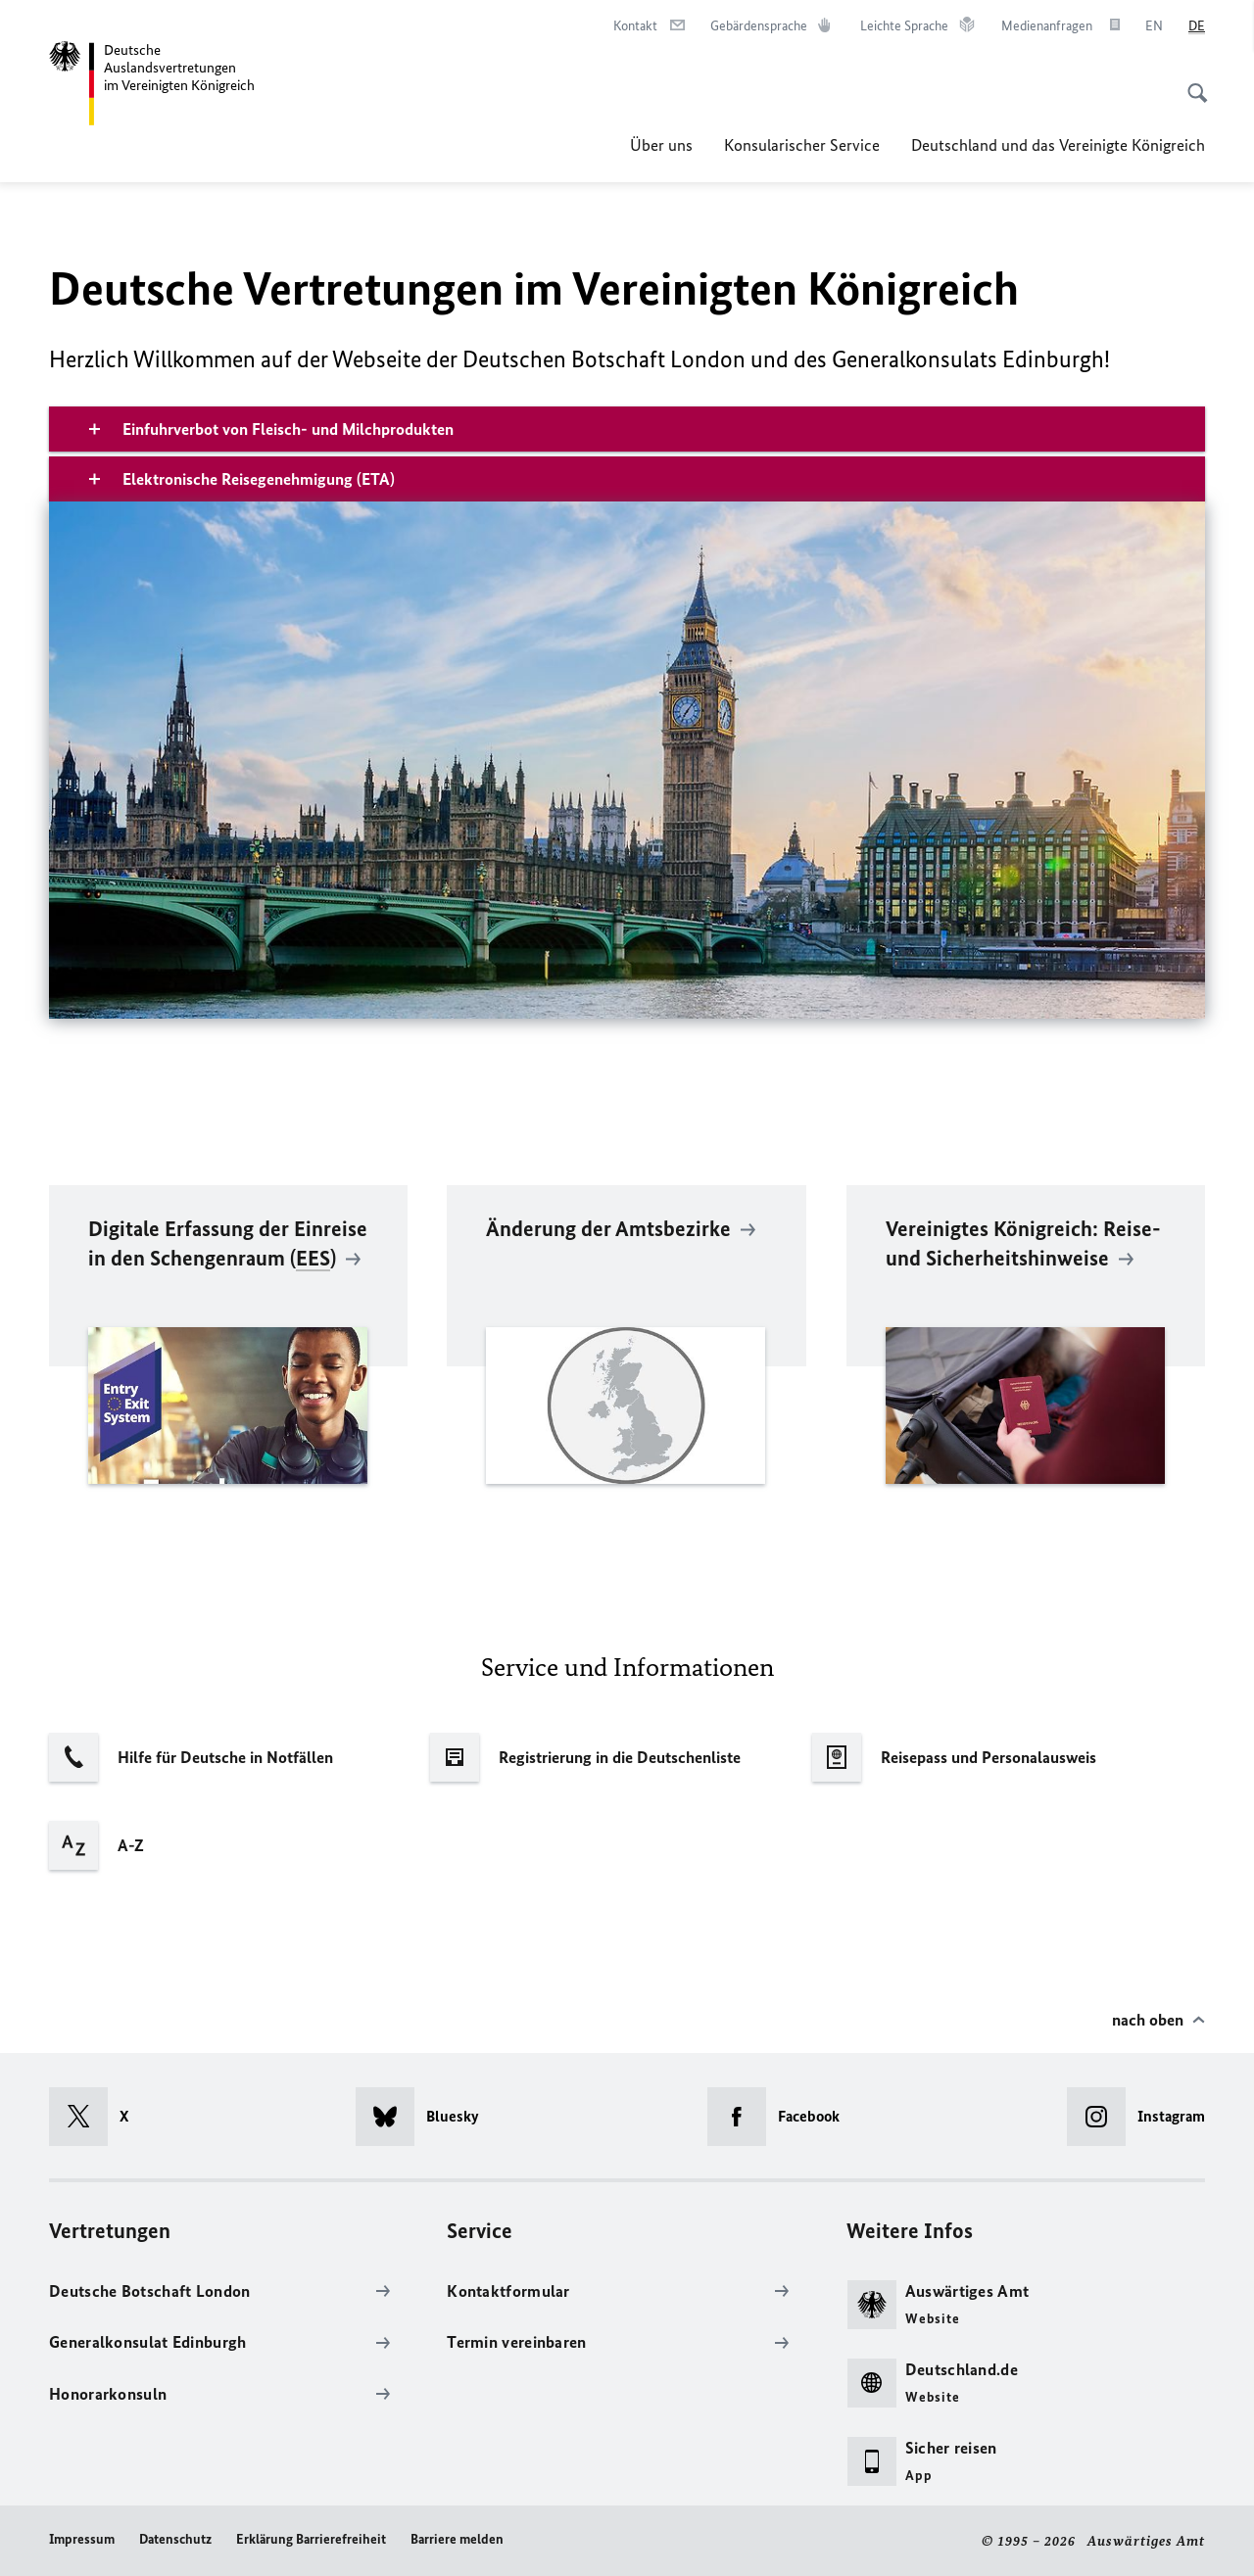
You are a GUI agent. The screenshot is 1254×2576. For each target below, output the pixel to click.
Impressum (82, 2539)
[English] (1154, 26)
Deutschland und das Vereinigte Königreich (1058, 145)
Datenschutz (175, 2539)
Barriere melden (457, 2539)
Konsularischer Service (802, 145)
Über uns (661, 145)
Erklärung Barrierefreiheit (311, 2539)
